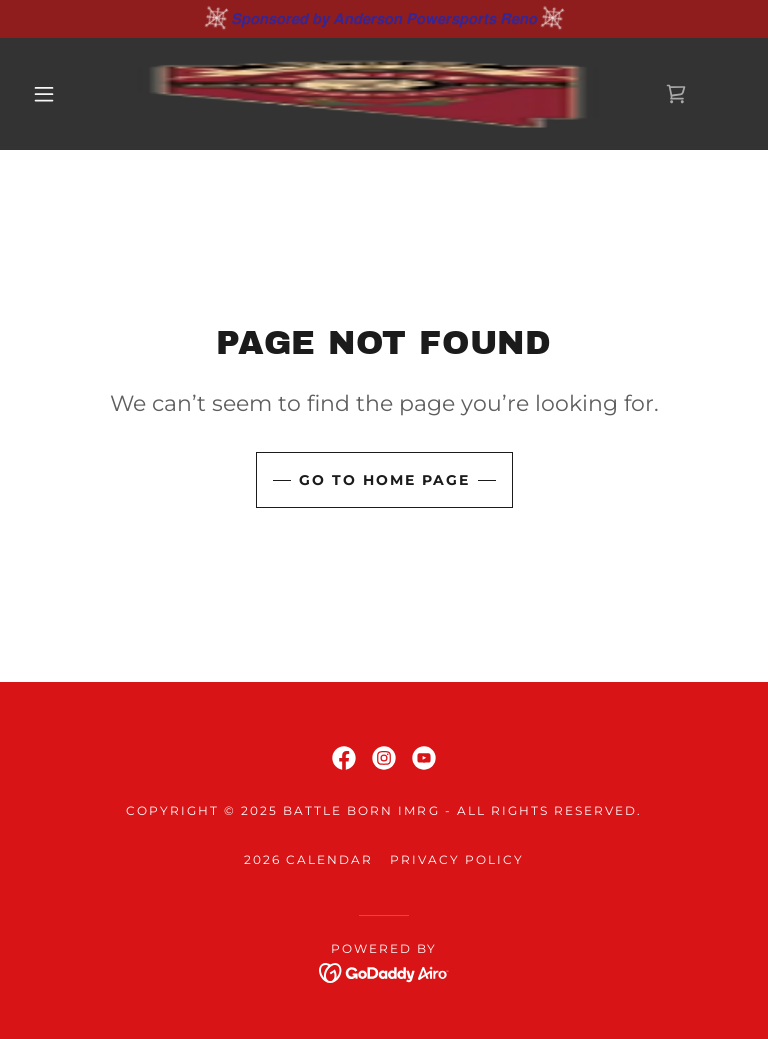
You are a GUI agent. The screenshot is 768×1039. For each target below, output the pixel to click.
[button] (44, 94)
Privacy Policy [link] (457, 859)
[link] (368, 94)
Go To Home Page (384, 480)
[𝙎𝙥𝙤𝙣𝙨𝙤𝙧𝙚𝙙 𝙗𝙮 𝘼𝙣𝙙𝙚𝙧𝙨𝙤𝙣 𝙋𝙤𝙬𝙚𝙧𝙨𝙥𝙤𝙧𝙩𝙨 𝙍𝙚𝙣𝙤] (384, 19)
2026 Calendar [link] (308, 859)
